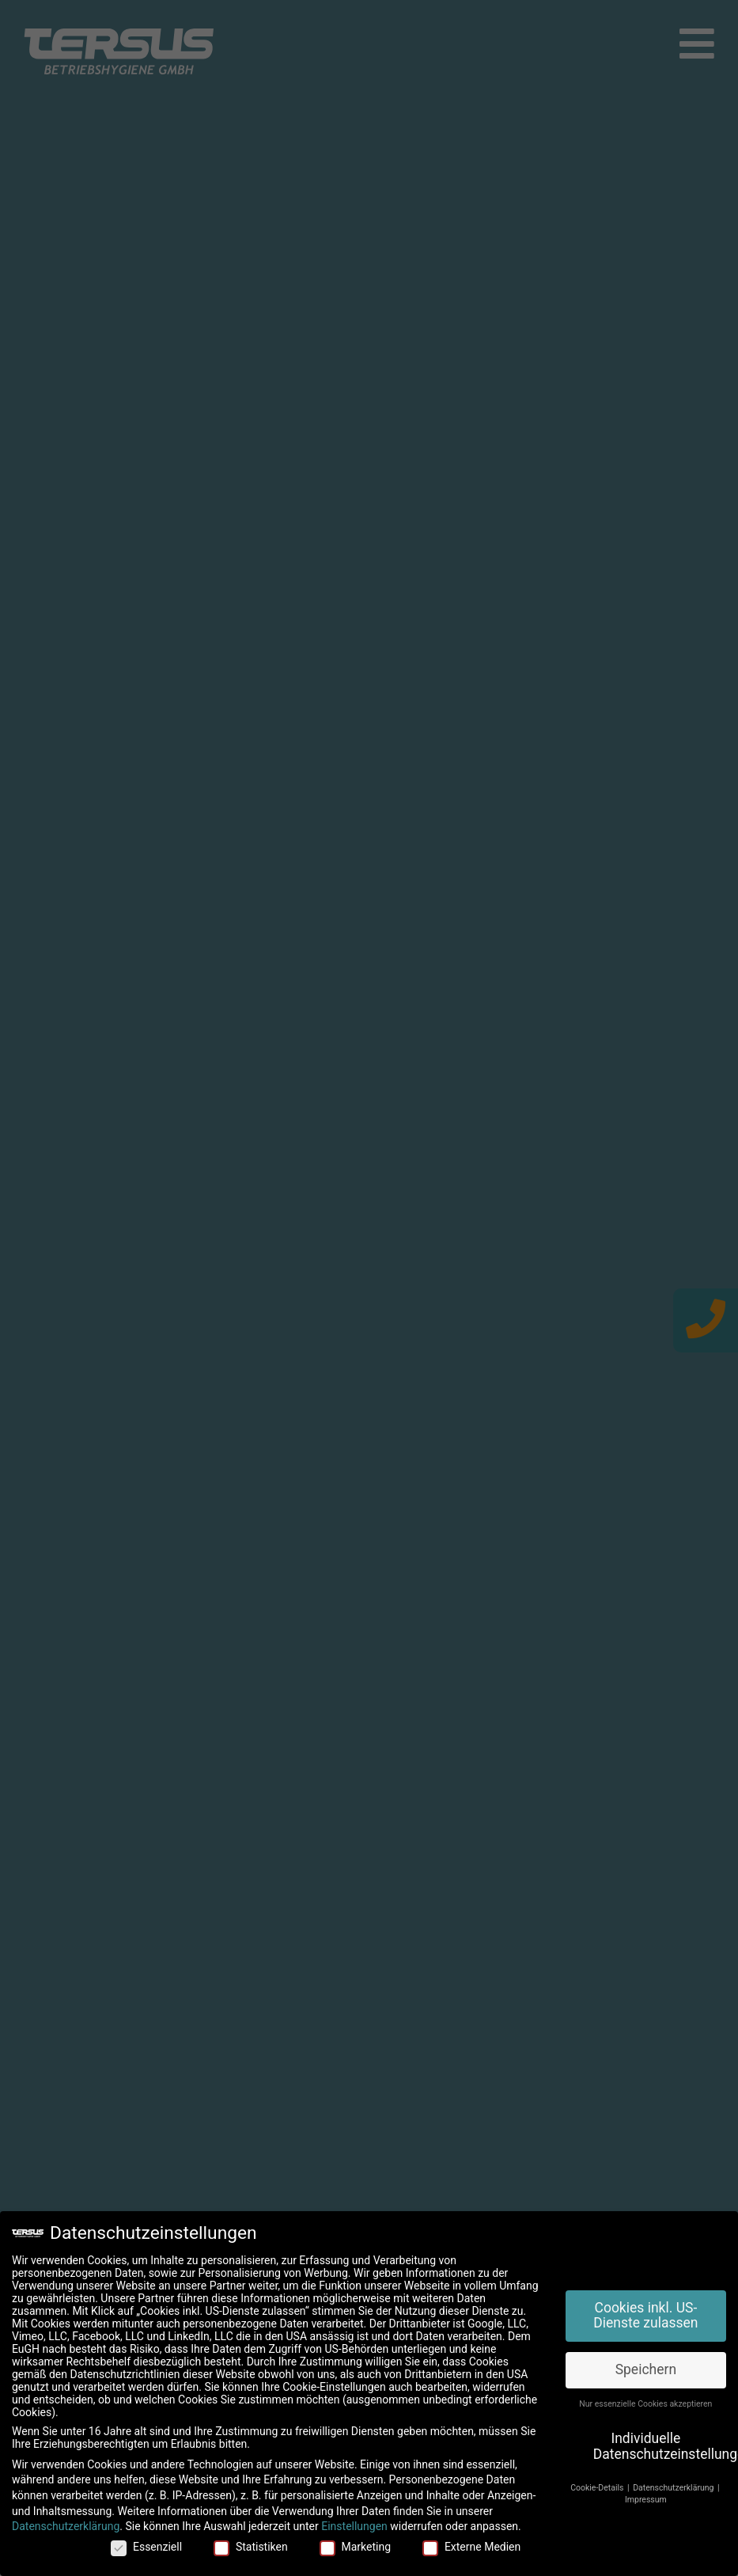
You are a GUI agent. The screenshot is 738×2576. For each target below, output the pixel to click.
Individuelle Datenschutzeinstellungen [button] (659, 2446)
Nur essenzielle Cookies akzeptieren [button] (645, 2404)
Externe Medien (471, 2546)
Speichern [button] (645, 2369)
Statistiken (251, 2546)
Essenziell (146, 2546)
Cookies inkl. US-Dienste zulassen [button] (645, 2315)
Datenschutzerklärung (65, 2526)
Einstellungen (354, 2526)
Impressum (646, 2499)
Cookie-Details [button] (598, 2488)
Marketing (356, 2546)
